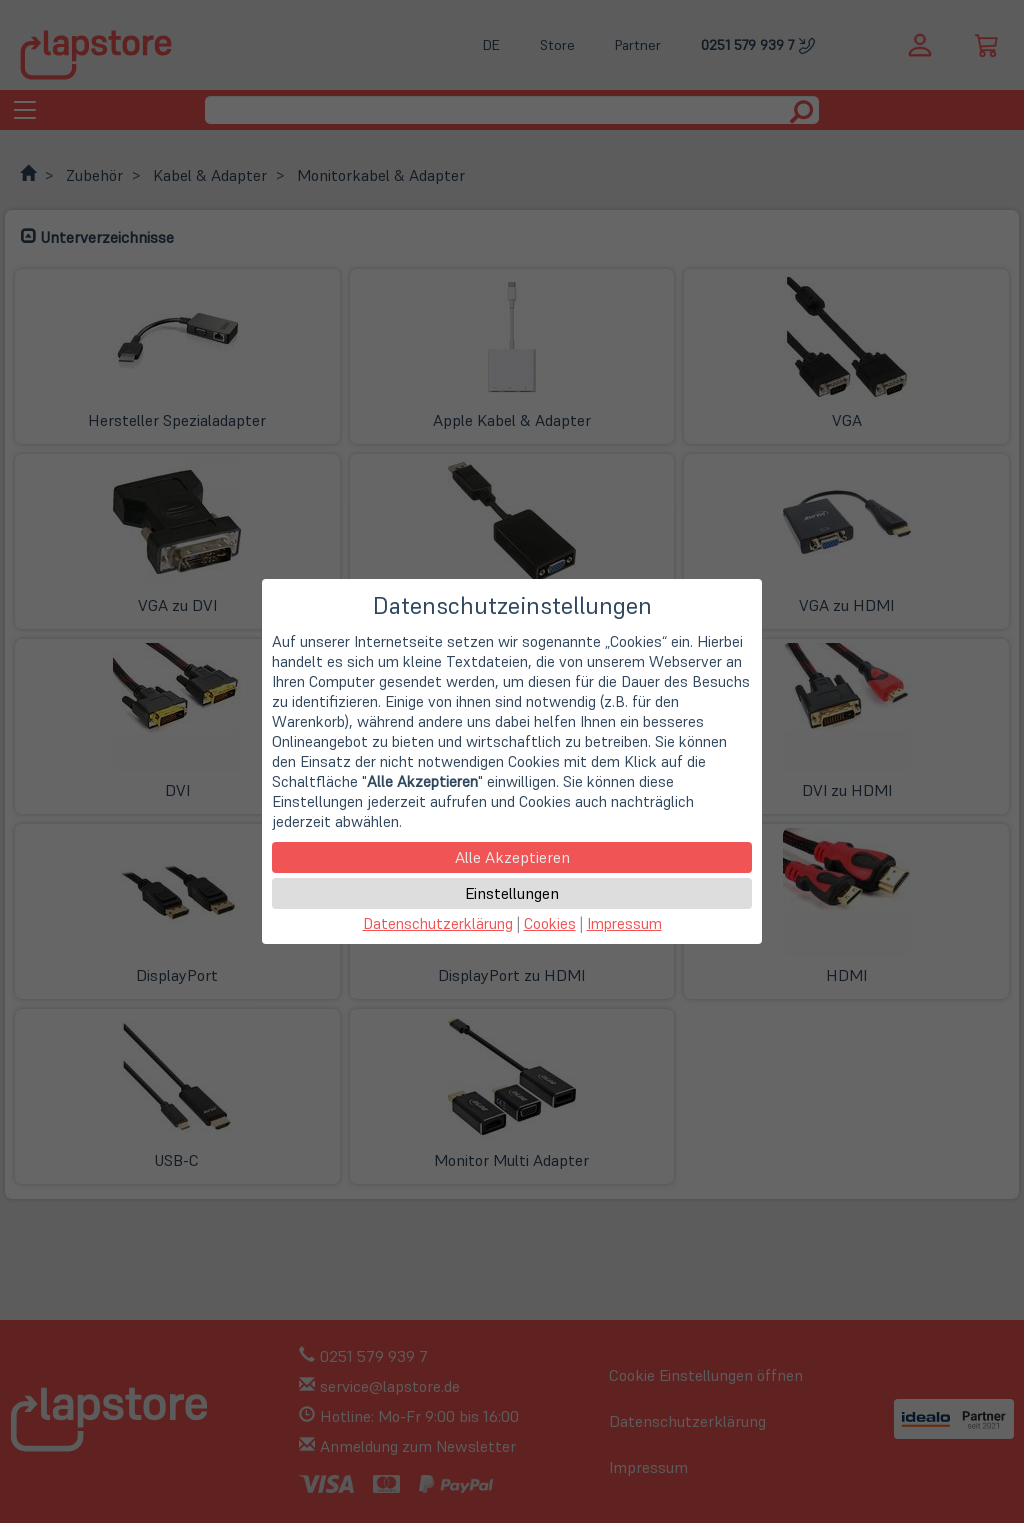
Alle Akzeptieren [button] (512, 857)
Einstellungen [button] (512, 893)
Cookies (550, 923)
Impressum (624, 923)
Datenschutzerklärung (438, 923)
